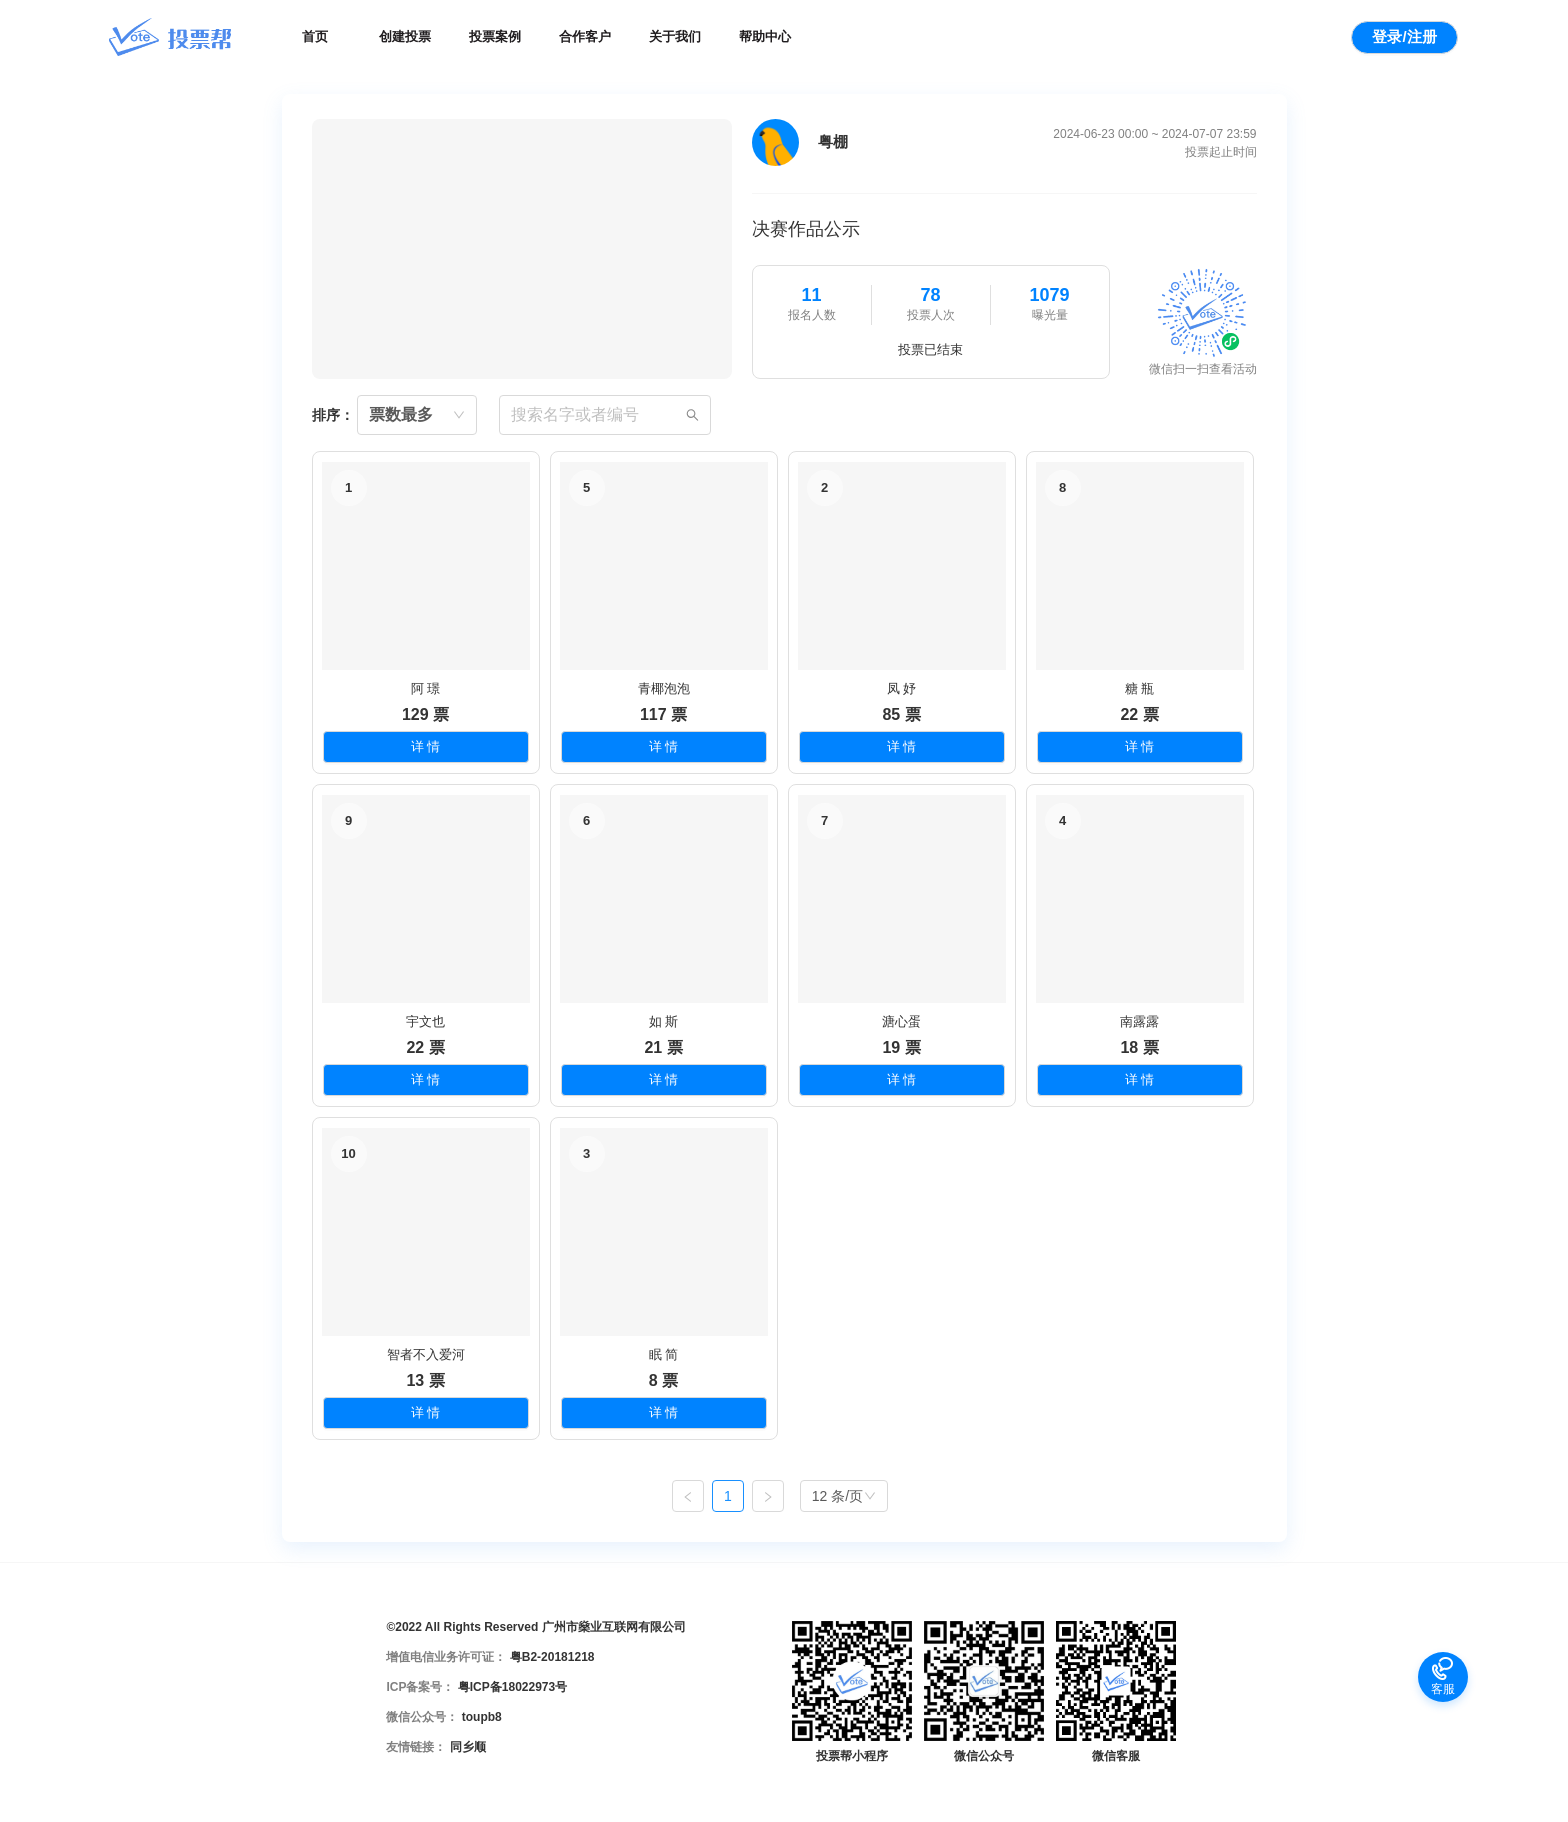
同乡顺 (468, 1747)
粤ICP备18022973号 (512, 1687)
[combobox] (417, 415)
